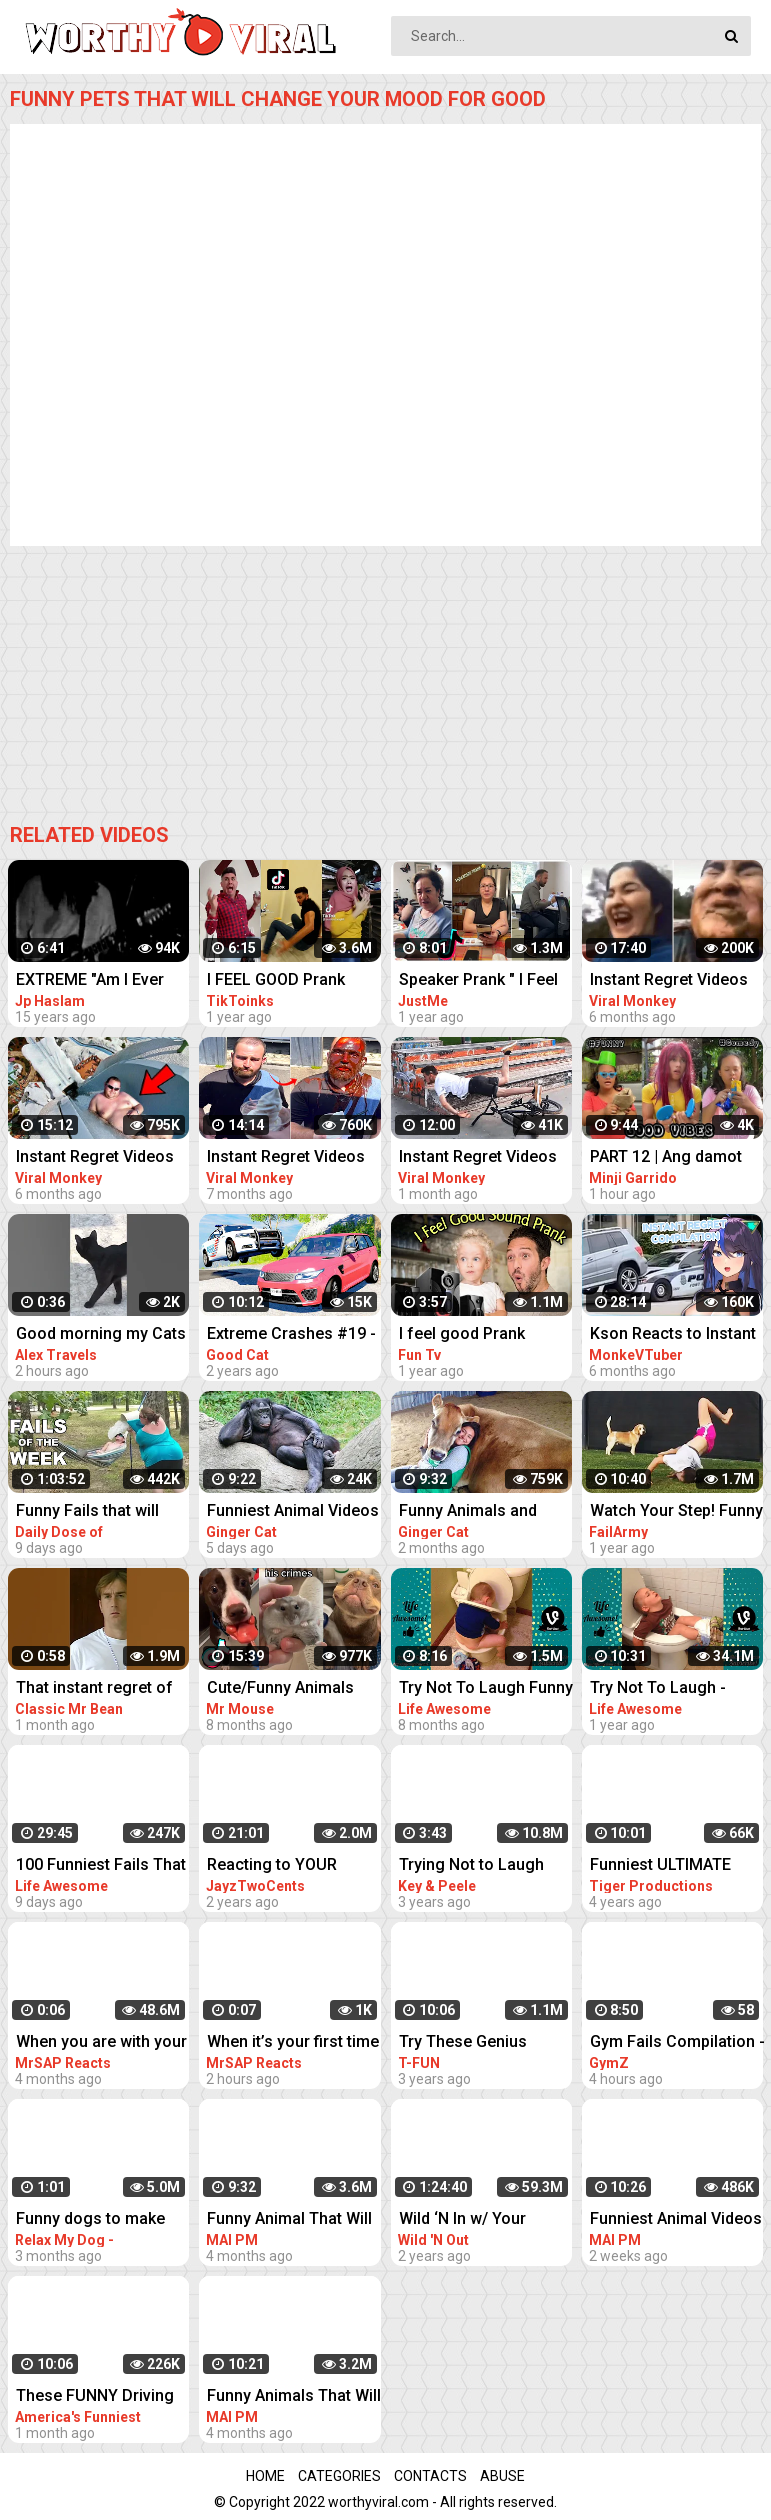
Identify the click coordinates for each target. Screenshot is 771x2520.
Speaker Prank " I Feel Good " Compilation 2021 (478, 981)
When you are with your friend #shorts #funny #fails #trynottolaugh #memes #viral (101, 2043)
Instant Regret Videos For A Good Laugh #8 (478, 1158)
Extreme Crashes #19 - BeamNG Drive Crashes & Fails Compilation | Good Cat (293, 1335)
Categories (339, 2476)
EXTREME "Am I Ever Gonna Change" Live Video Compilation (90, 981)
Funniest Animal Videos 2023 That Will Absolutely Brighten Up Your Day (293, 1512)
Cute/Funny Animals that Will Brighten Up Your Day (281, 1689)
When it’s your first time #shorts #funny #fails (293, 2043)
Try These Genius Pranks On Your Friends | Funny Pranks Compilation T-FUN (485, 2043)
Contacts (430, 2476)
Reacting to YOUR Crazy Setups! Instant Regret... (285, 1866)
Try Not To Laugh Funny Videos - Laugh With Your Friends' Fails (486, 1689)
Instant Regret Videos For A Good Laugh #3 (286, 1158)
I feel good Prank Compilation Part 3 (467, 1335)
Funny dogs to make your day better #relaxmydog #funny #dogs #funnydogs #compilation (93, 2220)
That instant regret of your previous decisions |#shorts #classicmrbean (94, 1689)
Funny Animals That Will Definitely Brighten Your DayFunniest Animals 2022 (294, 2397)
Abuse (502, 2476)
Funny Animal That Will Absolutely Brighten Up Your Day (290, 2220)
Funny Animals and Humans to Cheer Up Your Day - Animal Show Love (486, 1512)
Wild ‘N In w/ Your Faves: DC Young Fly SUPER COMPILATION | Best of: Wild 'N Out (482, 2220)
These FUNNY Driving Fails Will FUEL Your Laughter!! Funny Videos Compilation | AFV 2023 (95, 2397)
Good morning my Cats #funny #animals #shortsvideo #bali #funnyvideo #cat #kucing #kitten (101, 1335)
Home (265, 2476)
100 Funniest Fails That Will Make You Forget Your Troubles (101, 1866)
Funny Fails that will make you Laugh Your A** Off (95, 1512)
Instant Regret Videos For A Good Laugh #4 (95, 1158)
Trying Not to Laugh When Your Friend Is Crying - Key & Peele (473, 1866)
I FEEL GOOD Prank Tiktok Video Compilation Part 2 (276, 981)
